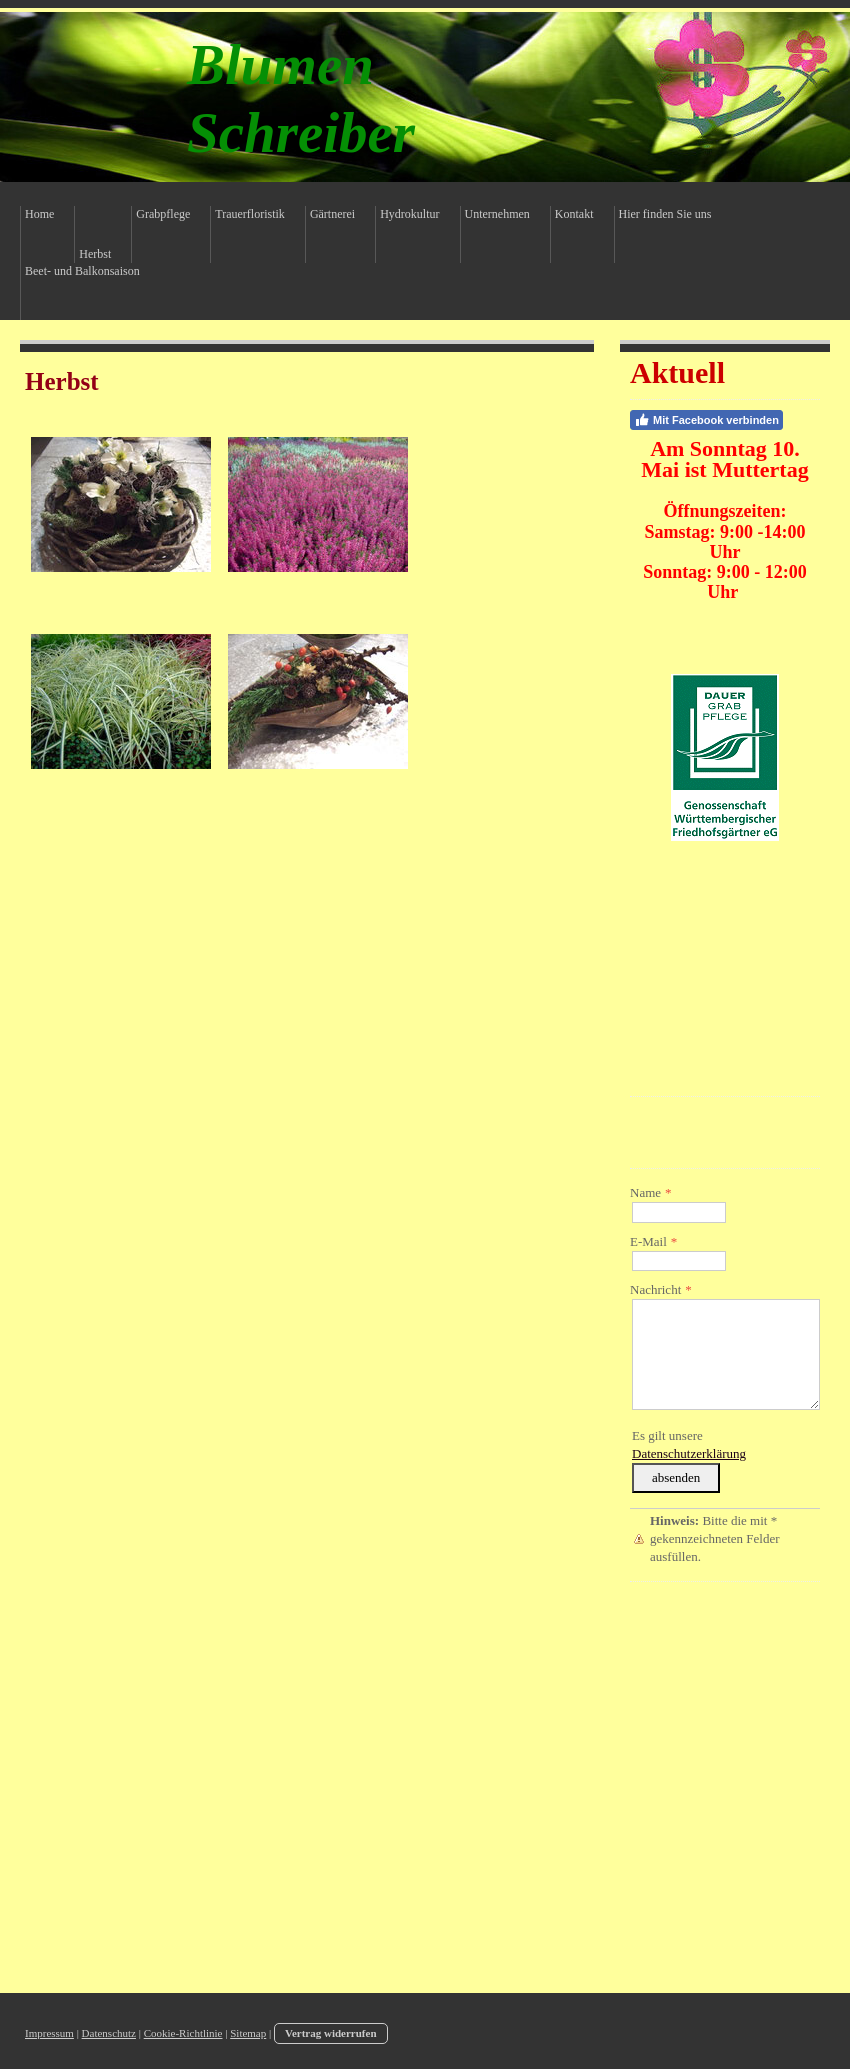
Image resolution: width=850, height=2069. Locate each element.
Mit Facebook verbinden (706, 420)
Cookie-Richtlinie (183, 2033)
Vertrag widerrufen (331, 2033)
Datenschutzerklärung (689, 1453)
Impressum (49, 2033)
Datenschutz (109, 2033)
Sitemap (248, 2033)
